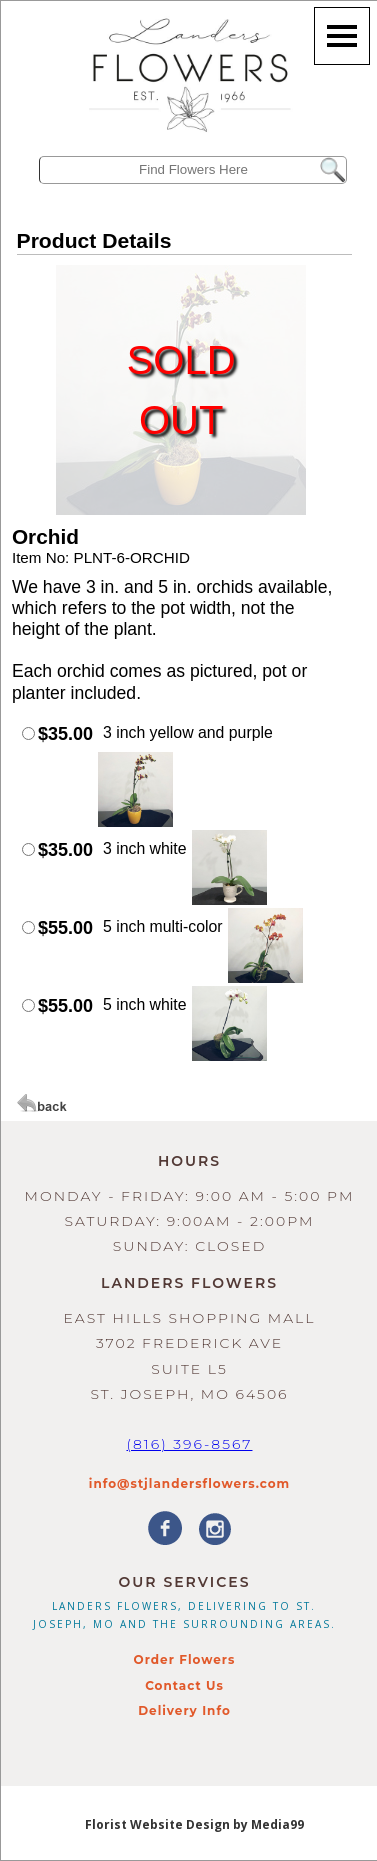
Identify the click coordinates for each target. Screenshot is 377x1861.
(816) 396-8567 (189, 1444)
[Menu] (342, 36)
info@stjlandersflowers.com (189, 1483)
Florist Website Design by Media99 (194, 1824)
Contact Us (184, 1685)
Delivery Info (184, 1710)
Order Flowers (185, 1659)
